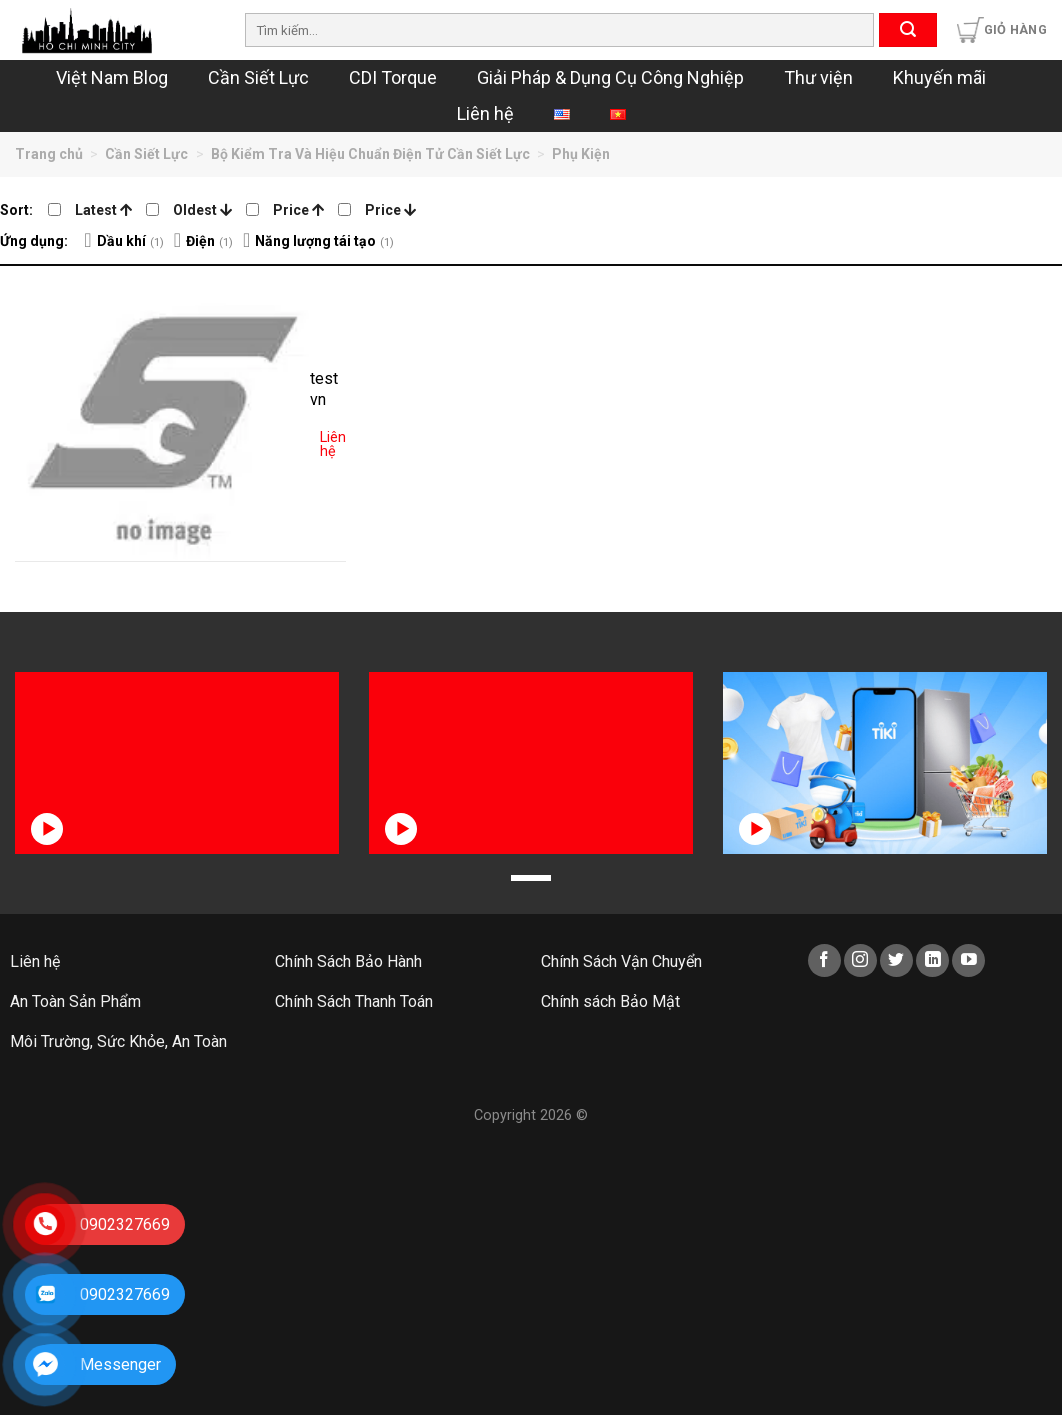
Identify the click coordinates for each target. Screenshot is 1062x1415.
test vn (324, 389)
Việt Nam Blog (112, 77)
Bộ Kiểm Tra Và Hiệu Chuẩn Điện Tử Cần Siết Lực (370, 154)
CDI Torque (393, 77)
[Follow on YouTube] (968, 960)
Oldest (202, 210)
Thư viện (818, 77)
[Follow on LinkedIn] (932, 960)
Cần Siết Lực (258, 77)
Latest (103, 210)
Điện (200, 241)
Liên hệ (485, 113)
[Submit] (908, 30)
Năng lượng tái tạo (315, 241)
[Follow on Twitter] (896, 960)
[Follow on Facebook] (824, 960)
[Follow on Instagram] (860, 960)
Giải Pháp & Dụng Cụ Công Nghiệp (610, 77)
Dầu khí (121, 241)
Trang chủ (49, 154)
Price (298, 210)
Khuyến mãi (939, 77)
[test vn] (162, 413)
